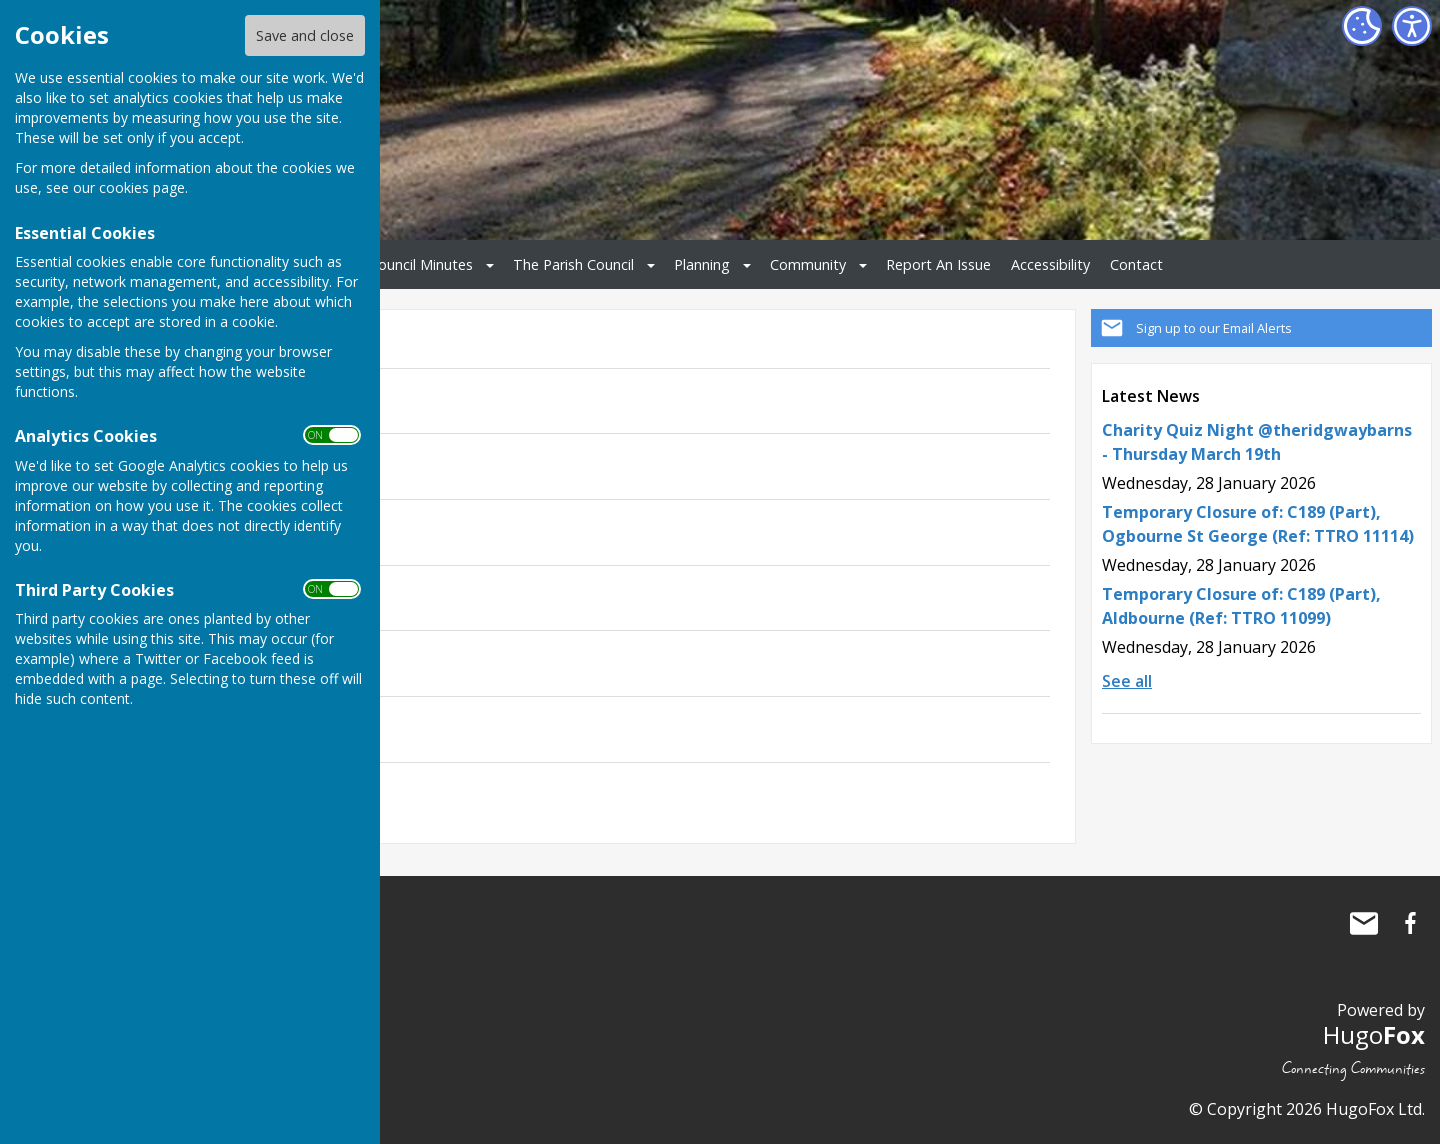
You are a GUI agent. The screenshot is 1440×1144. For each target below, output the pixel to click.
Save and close (305, 35)
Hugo (1374, 1034)
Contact (1136, 264)
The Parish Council (573, 264)
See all (1127, 681)
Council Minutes (421, 264)
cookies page (142, 187)
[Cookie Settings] (1362, 26)
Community (808, 264)
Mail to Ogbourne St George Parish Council (1364, 923)
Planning (702, 264)
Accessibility (1050, 264)
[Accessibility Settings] (1412, 26)
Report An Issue (938, 264)
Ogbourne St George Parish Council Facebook (1410, 923)
